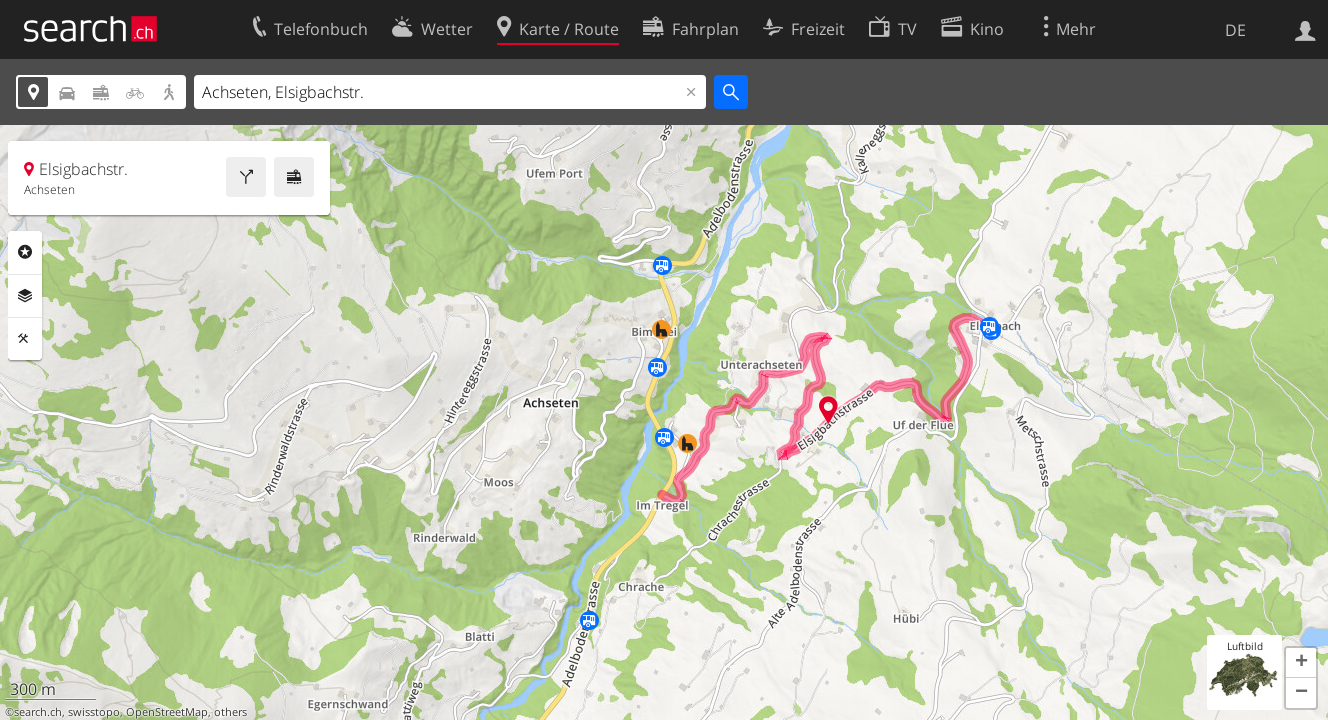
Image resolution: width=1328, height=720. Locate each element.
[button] (1301, 663)
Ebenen (25, 296)
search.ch (38, 712)
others (230, 712)
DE (1235, 30)
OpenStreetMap (167, 712)
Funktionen (25, 339)
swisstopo (94, 712)
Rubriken (25, 252)
